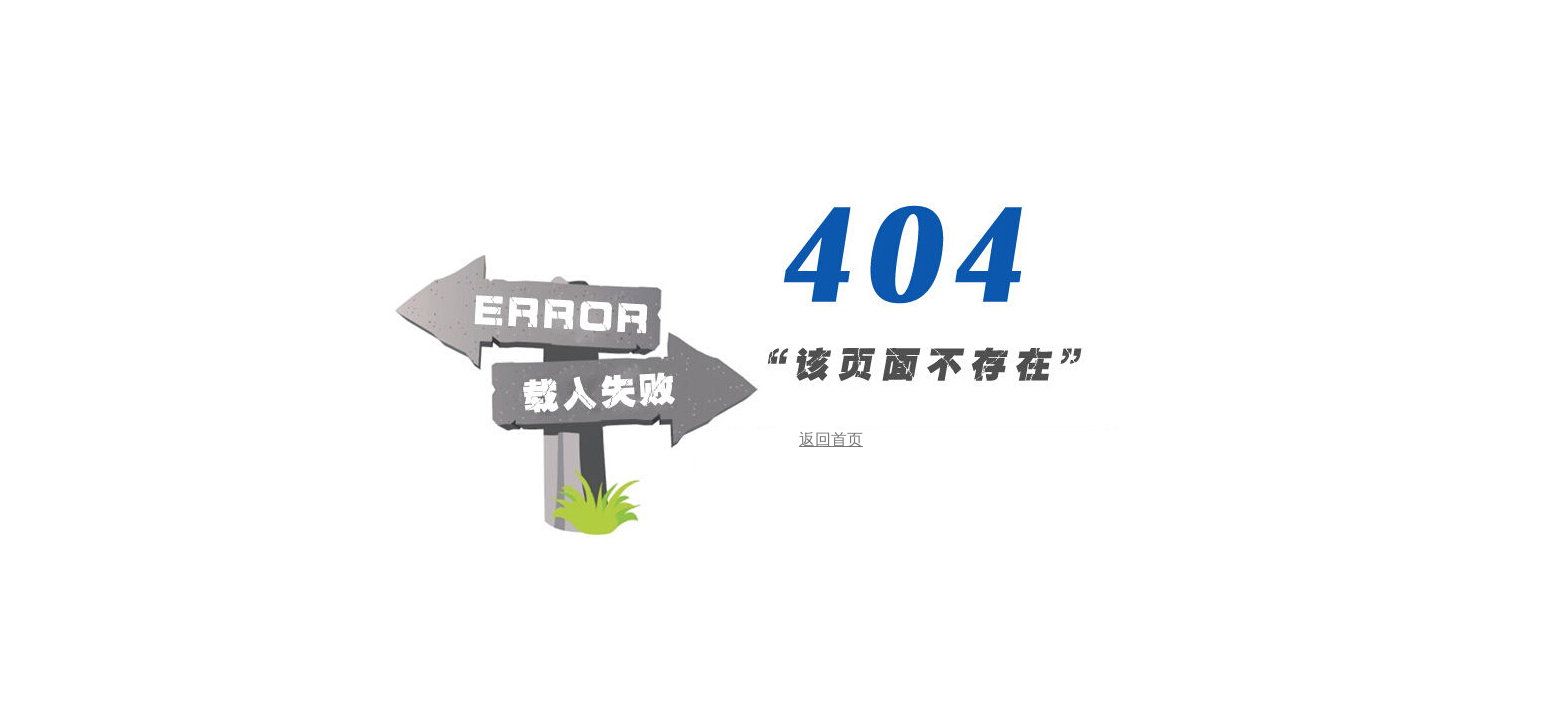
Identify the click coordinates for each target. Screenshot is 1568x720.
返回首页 (831, 439)
